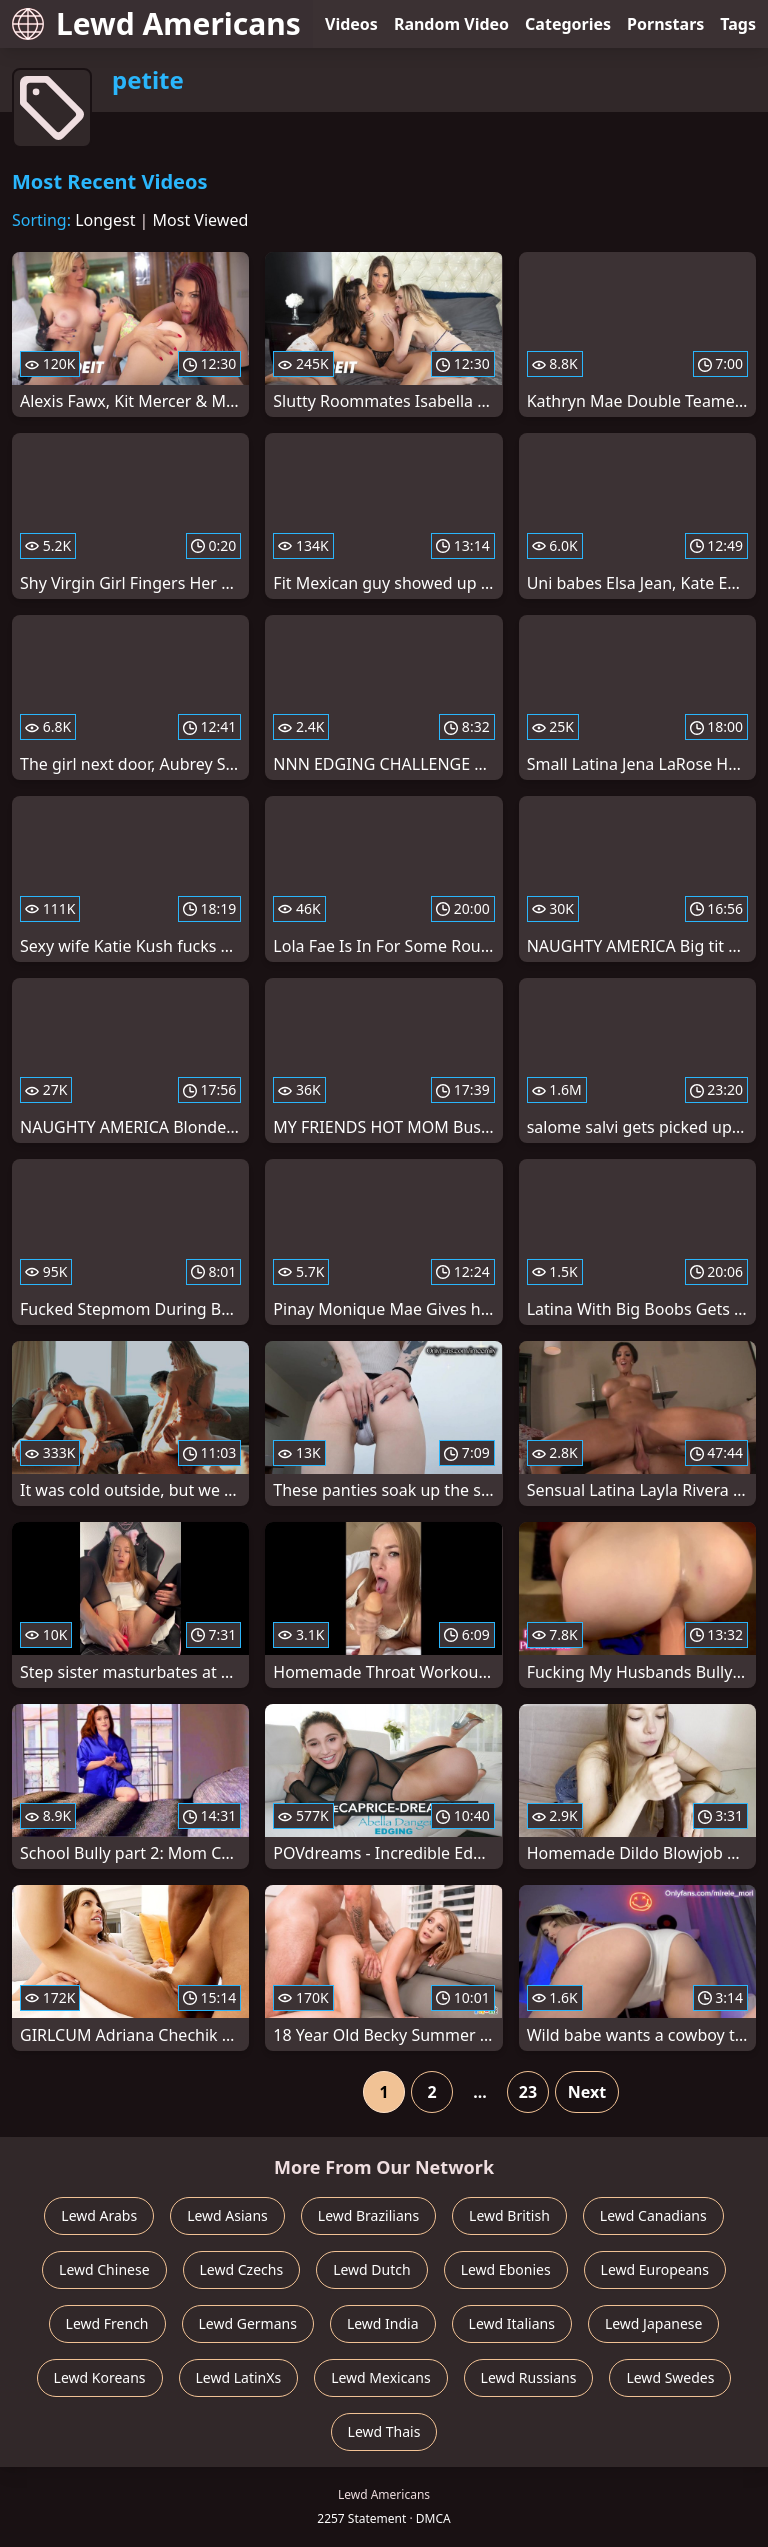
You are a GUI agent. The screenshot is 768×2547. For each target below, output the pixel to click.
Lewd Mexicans (380, 2377)
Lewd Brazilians (368, 2215)
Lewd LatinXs (239, 2377)
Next (587, 2092)
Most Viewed (201, 220)
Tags (738, 24)
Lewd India (383, 2323)
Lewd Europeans (655, 2269)
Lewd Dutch (372, 2269)
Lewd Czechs (242, 2269)
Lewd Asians (227, 2215)
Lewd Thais (384, 2431)
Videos (351, 24)
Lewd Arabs (99, 2215)
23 (528, 2092)
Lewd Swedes (670, 2377)
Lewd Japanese (654, 2323)
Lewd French (107, 2323)
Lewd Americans (156, 23)
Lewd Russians (529, 2377)
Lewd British (509, 2215)
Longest (105, 220)
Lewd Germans (248, 2323)
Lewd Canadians (653, 2215)
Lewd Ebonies (506, 2269)
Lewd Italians (512, 2323)
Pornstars (665, 24)
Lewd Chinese (104, 2269)
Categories (568, 24)
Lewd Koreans (100, 2377)
